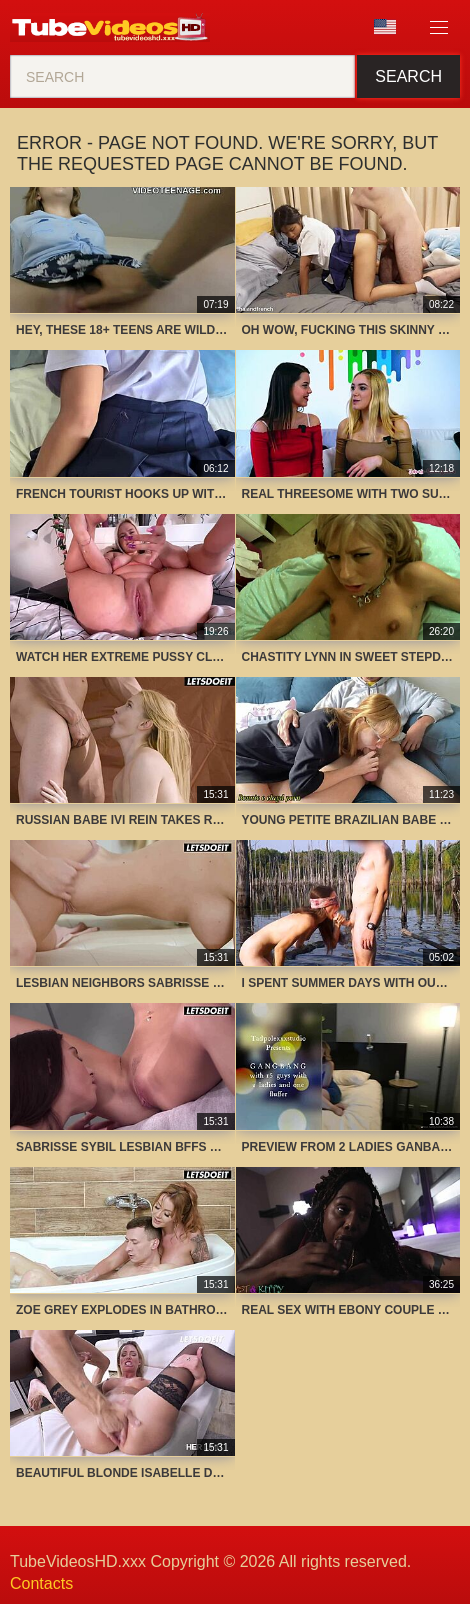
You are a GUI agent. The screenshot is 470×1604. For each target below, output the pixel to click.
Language (385, 27)
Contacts (41, 1583)
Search (408, 76)
